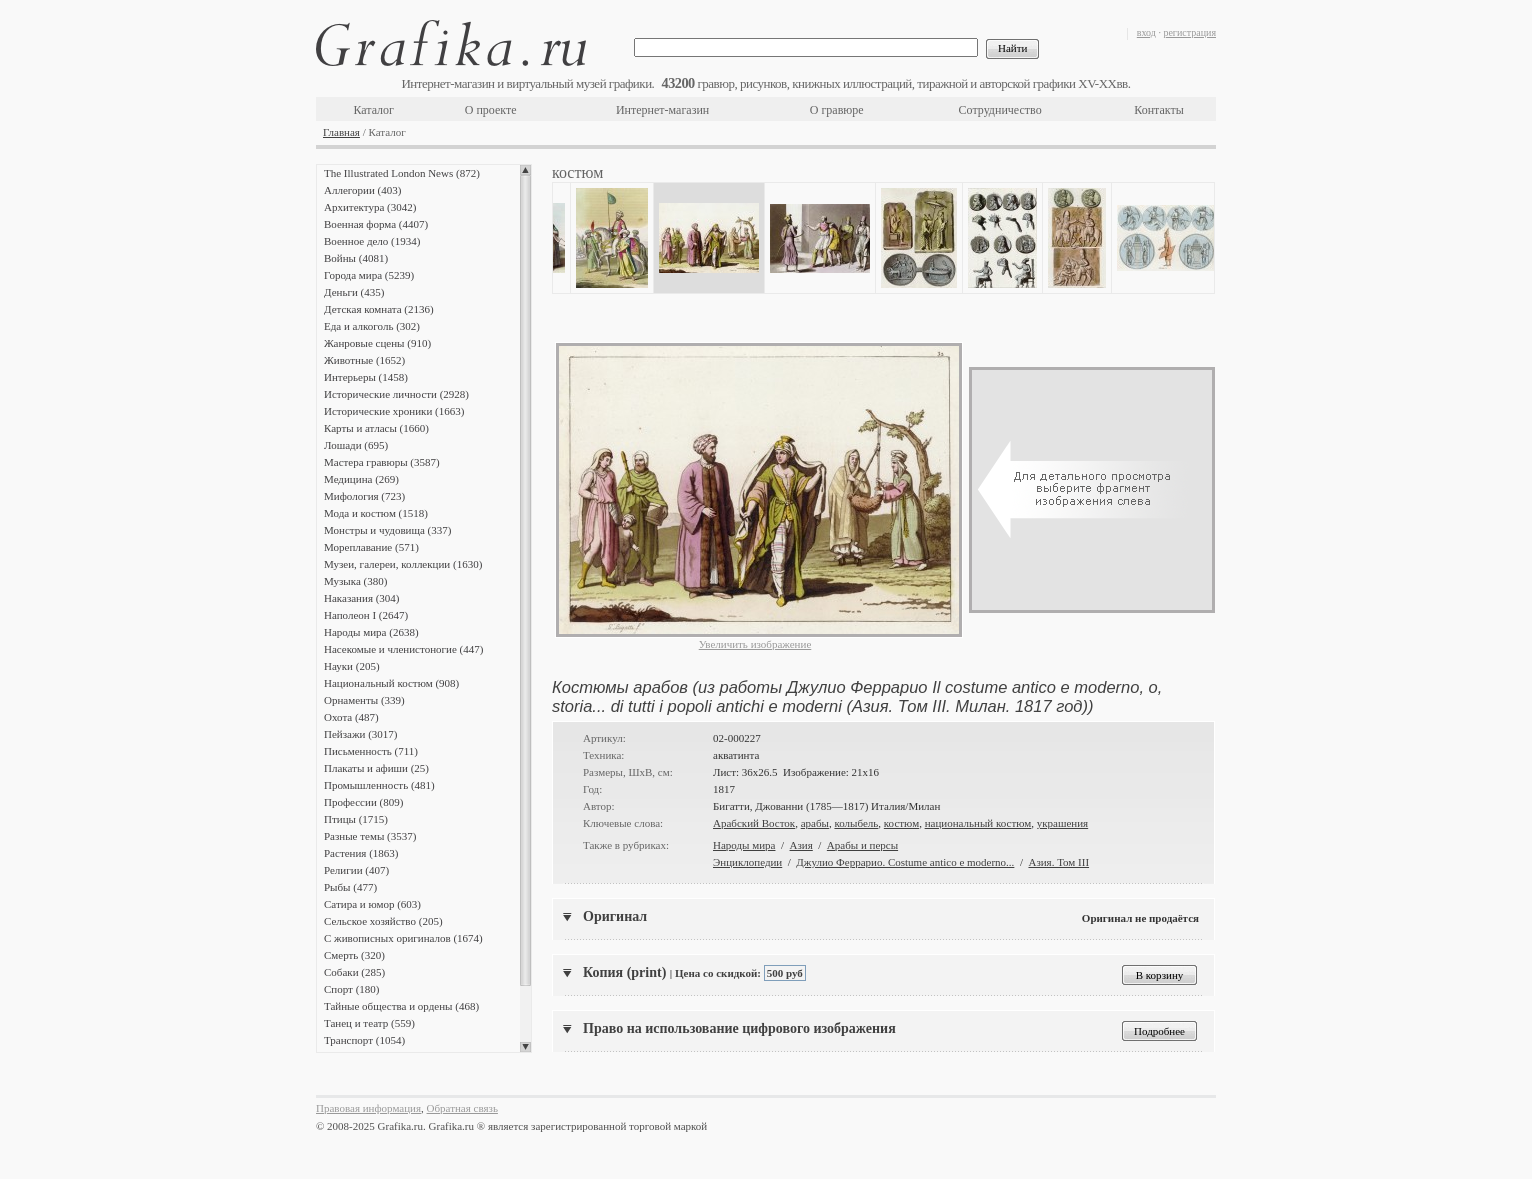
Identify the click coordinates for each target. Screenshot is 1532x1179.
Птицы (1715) (356, 819)
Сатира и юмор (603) (372, 904)
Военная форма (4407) (376, 224)
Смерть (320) (354, 955)
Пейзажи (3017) (361, 734)
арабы (815, 823)
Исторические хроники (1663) (394, 411)
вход (1146, 32)
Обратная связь (462, 1108)
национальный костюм (978, 823)
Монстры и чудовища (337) (387, 530)
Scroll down (525, 1047)
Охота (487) (351, 717)
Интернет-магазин (662, 110)
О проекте (491, 110)
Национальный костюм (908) (391, 683)
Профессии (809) (363, 802)
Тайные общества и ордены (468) (401, 1006)
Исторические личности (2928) (396, 394)
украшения (1062, 823)
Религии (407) (356, 870)
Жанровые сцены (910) (377, 343)
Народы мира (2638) (371, 632)
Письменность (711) (371, 751)
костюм (901, 823)
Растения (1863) (361, 853)
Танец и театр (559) (369, 1023)
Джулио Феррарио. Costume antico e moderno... (905, 862)
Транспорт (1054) (364, 1040)
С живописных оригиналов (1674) (403, 938)
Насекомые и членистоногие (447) (403, 649)
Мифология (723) (364, 496)
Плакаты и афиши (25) (376, 768)
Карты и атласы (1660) (376, 428)
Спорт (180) (351, 989)
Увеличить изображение (755, 644)
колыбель (856, 823)
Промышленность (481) (379, 785)
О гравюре (837, 110)
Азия (801, 845)
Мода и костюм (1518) (376, 513)
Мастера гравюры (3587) (382, 462)
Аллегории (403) (362, 190)
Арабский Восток (754, 823)
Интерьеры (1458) (366, 377)
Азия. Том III (1058, 862)
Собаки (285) (354, 972)
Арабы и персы (862, 845)
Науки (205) (352, 666)
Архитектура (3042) (370, 207)
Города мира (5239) (369, 275)
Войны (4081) (356, 258)
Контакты (1159, 110)
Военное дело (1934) (372, 241)
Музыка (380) (355, 581)
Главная (341, 132)
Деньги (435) (354, 292)
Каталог (373, 110)
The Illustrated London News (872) (402, 173)
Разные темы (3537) (370, 836)
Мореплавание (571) (371, 547)
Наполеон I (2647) (366, 615)
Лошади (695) (356, 445)
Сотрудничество (1000, 110)
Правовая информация (368, 1108)
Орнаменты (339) (364, 700)
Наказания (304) (362, 598)
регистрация (1189, 32)
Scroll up (525, 170)
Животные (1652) (364, 360)
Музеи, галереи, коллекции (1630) (403, 564)
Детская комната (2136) (379, 309)
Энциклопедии (747, 862)
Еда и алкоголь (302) (372, 326)
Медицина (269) (361, 479)
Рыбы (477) (350, 887)
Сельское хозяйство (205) (383, 921)
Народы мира (744, 845)
